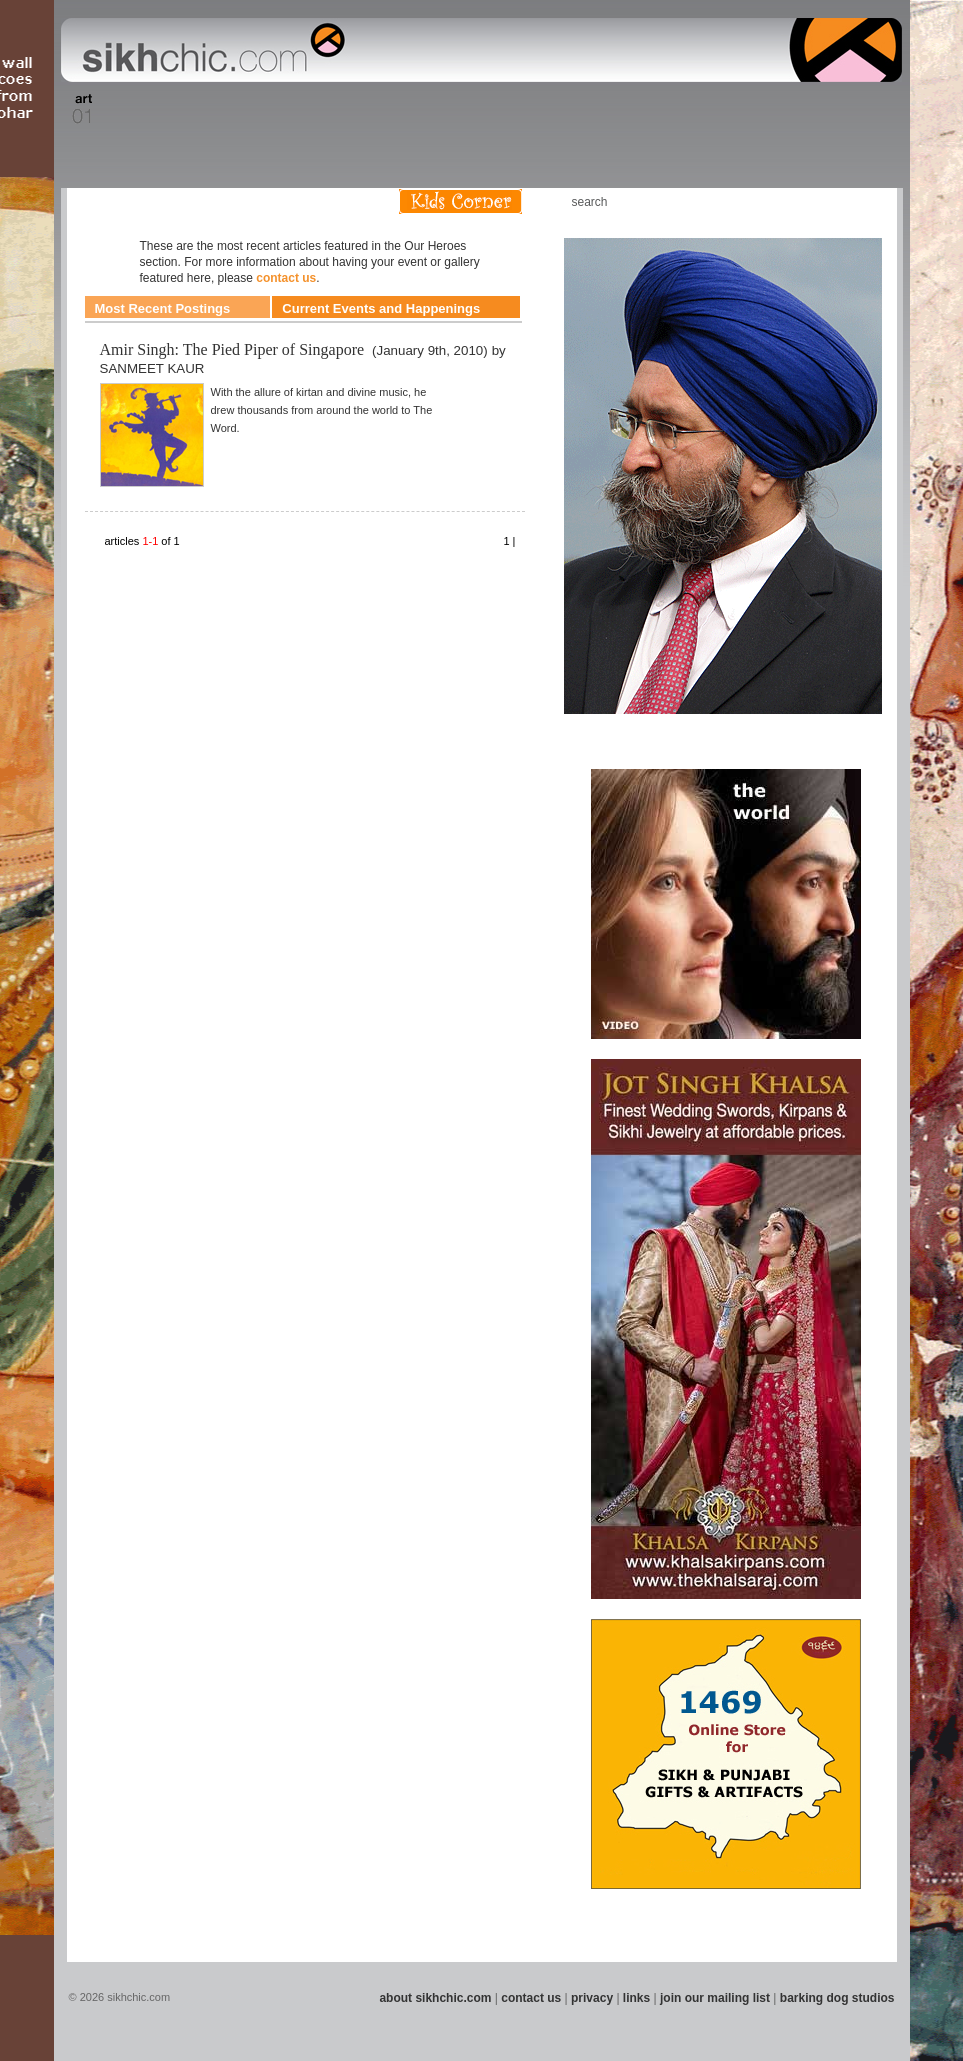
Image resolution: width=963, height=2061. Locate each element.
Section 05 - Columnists (295, 109)
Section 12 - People (630, 109)
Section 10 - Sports (528, 109)
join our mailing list (715, 1998)
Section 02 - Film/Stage (129, 109)
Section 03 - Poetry (187, 109)
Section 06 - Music (354, 109)
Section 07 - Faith (393, 109)
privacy (592, 1998)
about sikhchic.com (435, 1998)
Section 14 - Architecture (746, 109)
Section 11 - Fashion (578, 109)
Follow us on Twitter (831, 201)
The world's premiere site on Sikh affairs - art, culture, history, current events (209, 50)
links (636, 1998)
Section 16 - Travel (863, 109)
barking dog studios (837, 1998)
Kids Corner (460, 201)
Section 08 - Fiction (433, 109)
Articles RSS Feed (861, 201)
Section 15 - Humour (816, 109)
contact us (286, 278)
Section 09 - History (480, 109)
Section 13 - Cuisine (680, 109)
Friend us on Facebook (801, 201)
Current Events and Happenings (381, 308)
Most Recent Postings (163, 308)
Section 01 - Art (77, 109)
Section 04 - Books (233, 109)
